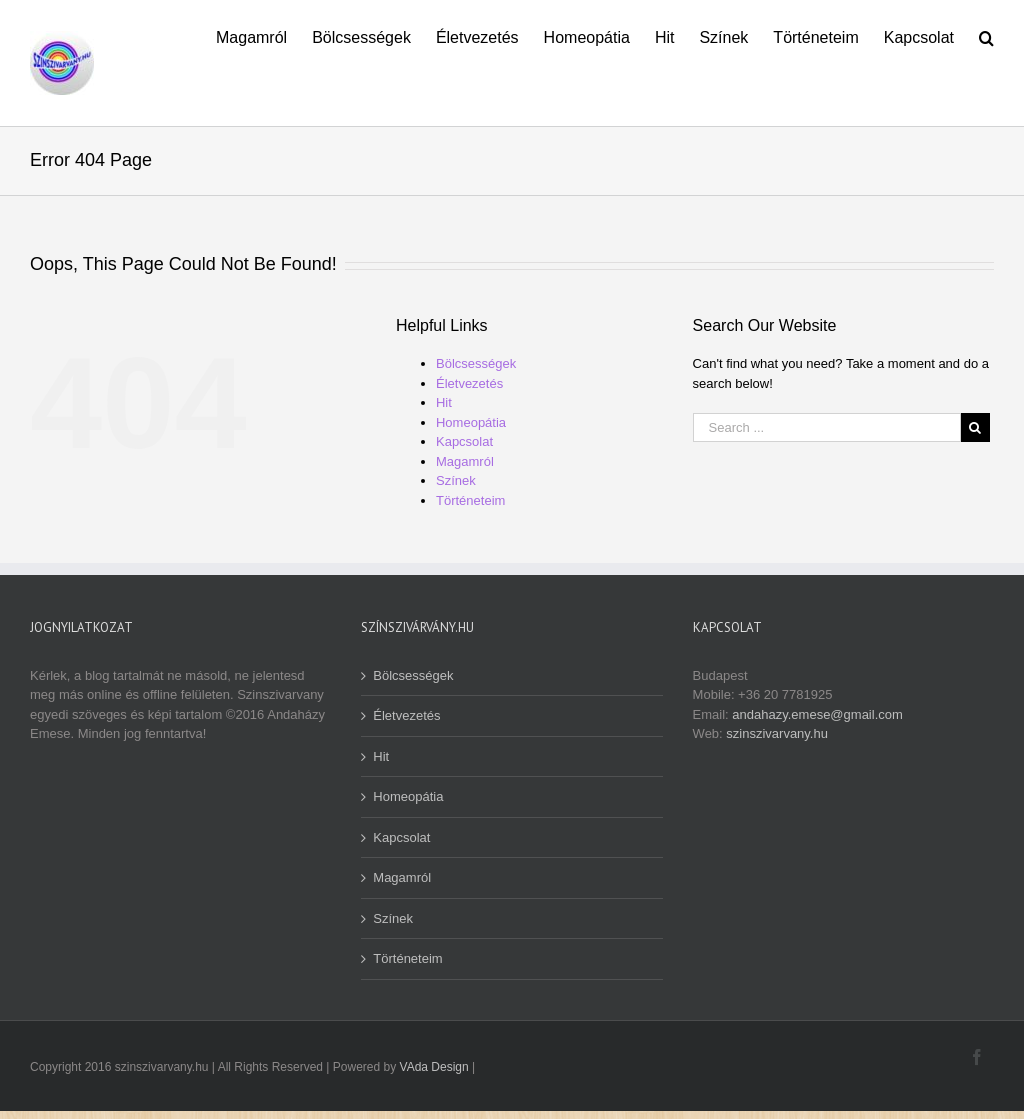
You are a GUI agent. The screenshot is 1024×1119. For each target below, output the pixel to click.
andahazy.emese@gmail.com (817, 714)
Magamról (465, 461)
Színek (456, 480)
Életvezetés (469, 383)
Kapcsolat (464, 441)
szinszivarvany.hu (777, 733)
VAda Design (434, 1067)
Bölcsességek (476, 363)
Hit (444, 402)
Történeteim (470, 500)
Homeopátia (471, 422)
